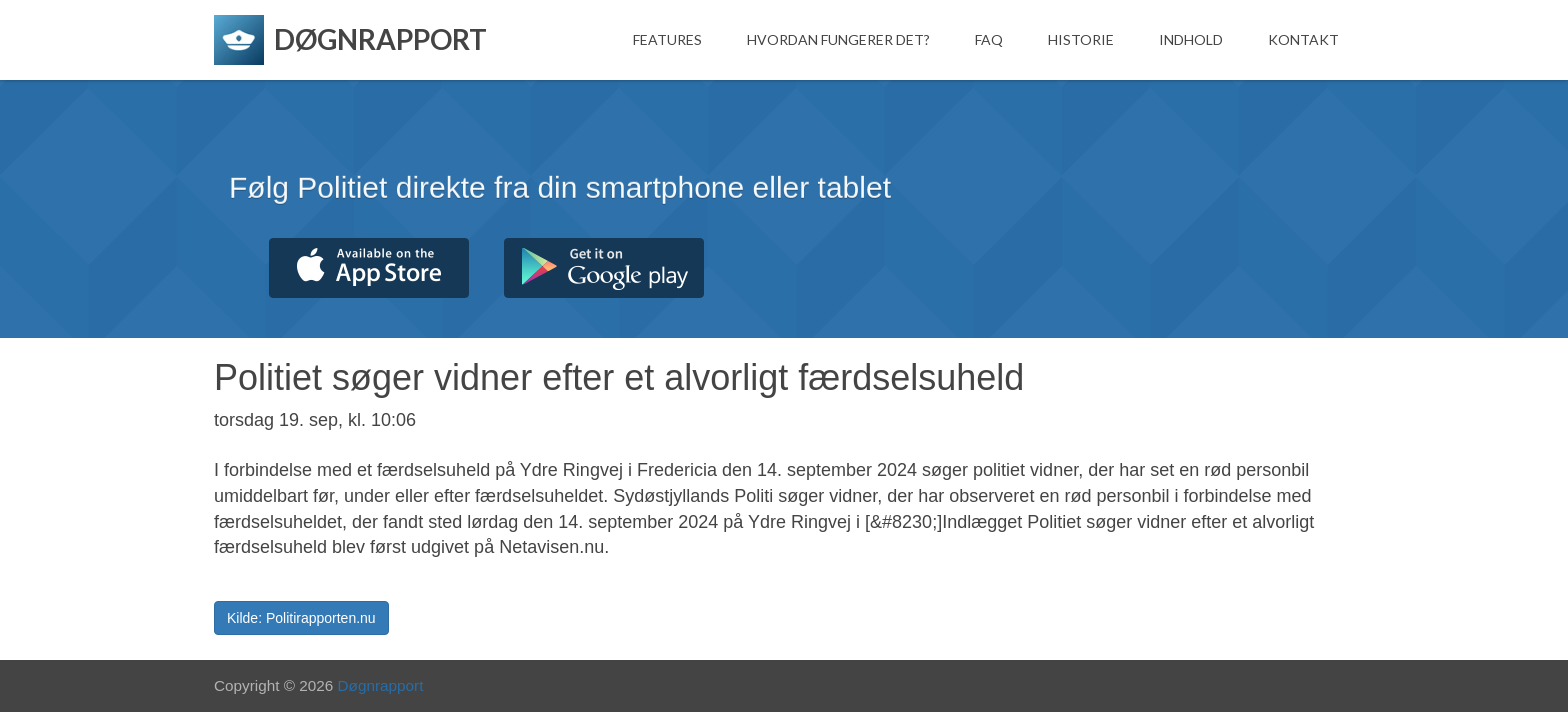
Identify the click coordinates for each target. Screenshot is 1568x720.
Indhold (1191, 39)
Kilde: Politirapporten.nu (301, 618)
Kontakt (1303, 39)
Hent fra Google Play (604, 268)
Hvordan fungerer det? (838, 39)
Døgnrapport (381, 685)
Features (667, 39)
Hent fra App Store (369, 268)
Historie (1081, 39)
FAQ (989, 39)
